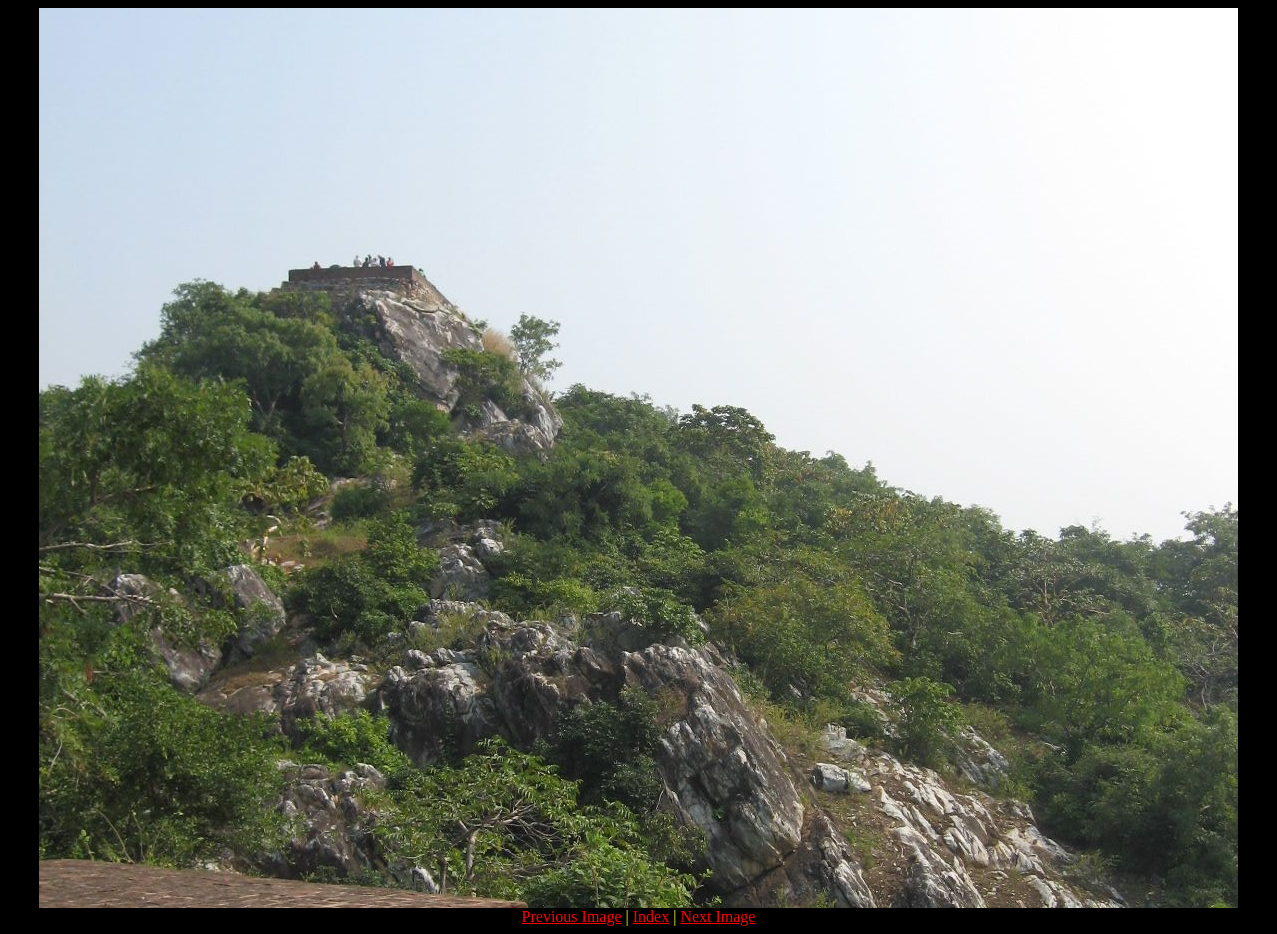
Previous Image (572, 916)
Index (651, 916)
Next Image (717, 916)
